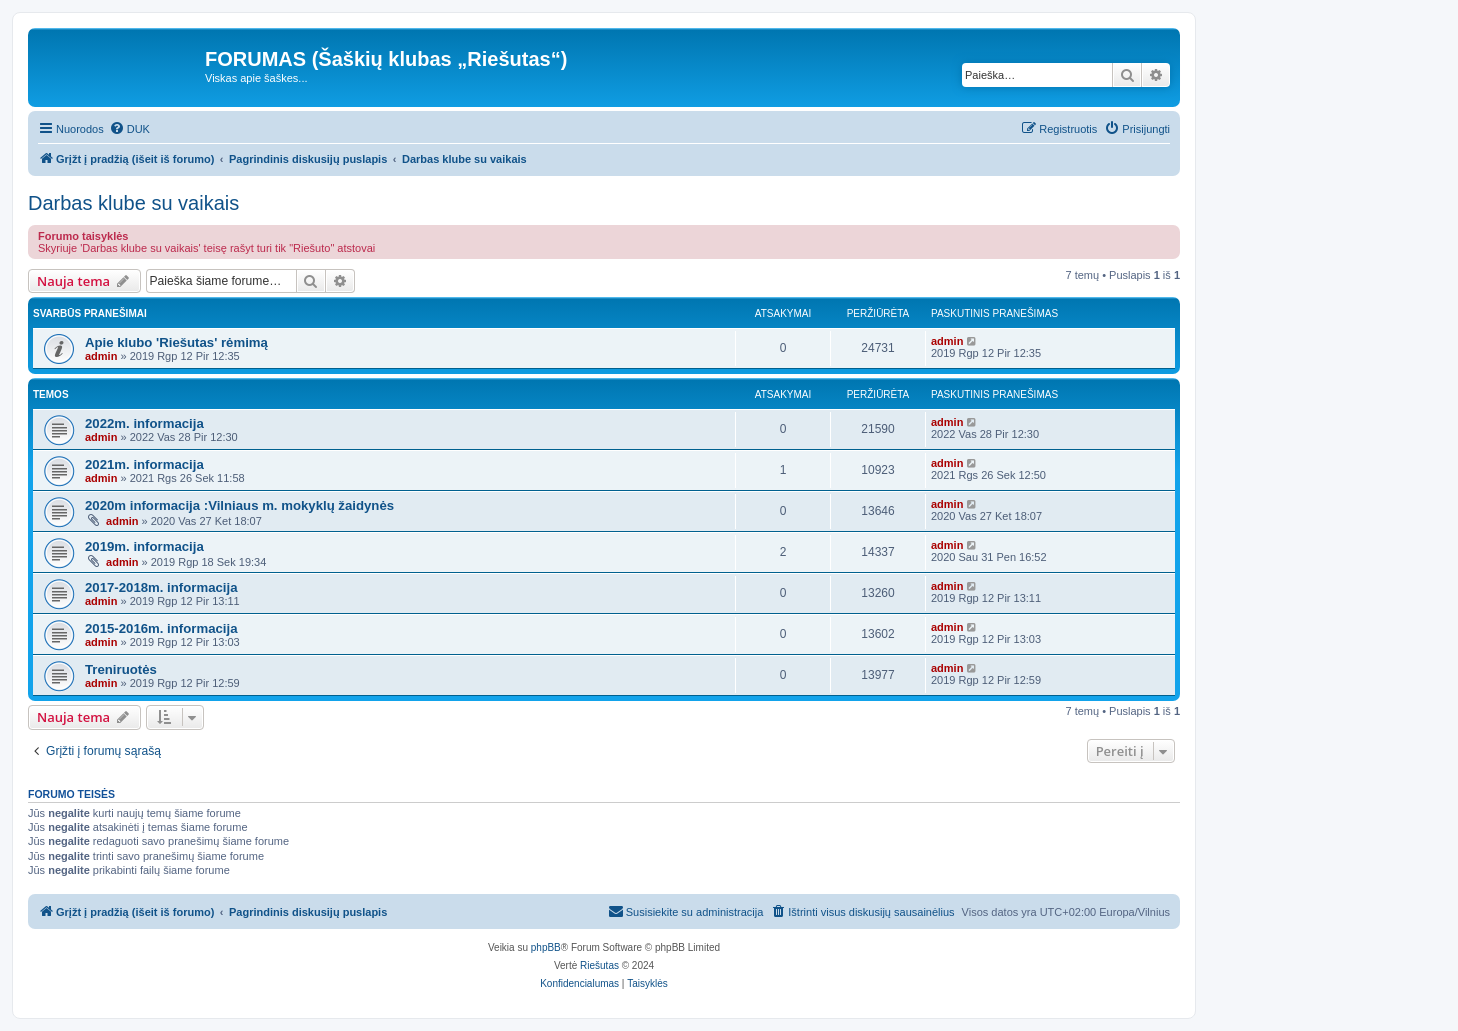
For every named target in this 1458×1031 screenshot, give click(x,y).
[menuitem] (129, 129)
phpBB (546, 947)
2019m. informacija (144, 546)
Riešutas (599, 965)
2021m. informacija (144, 464)
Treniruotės (121, 669)
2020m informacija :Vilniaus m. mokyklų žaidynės (239, 505)
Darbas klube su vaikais (133, 203)
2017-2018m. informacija (161, 587)
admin (101, 356)
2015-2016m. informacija (161, 628)
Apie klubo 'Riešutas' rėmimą (176, 342)
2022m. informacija (144, 423)
